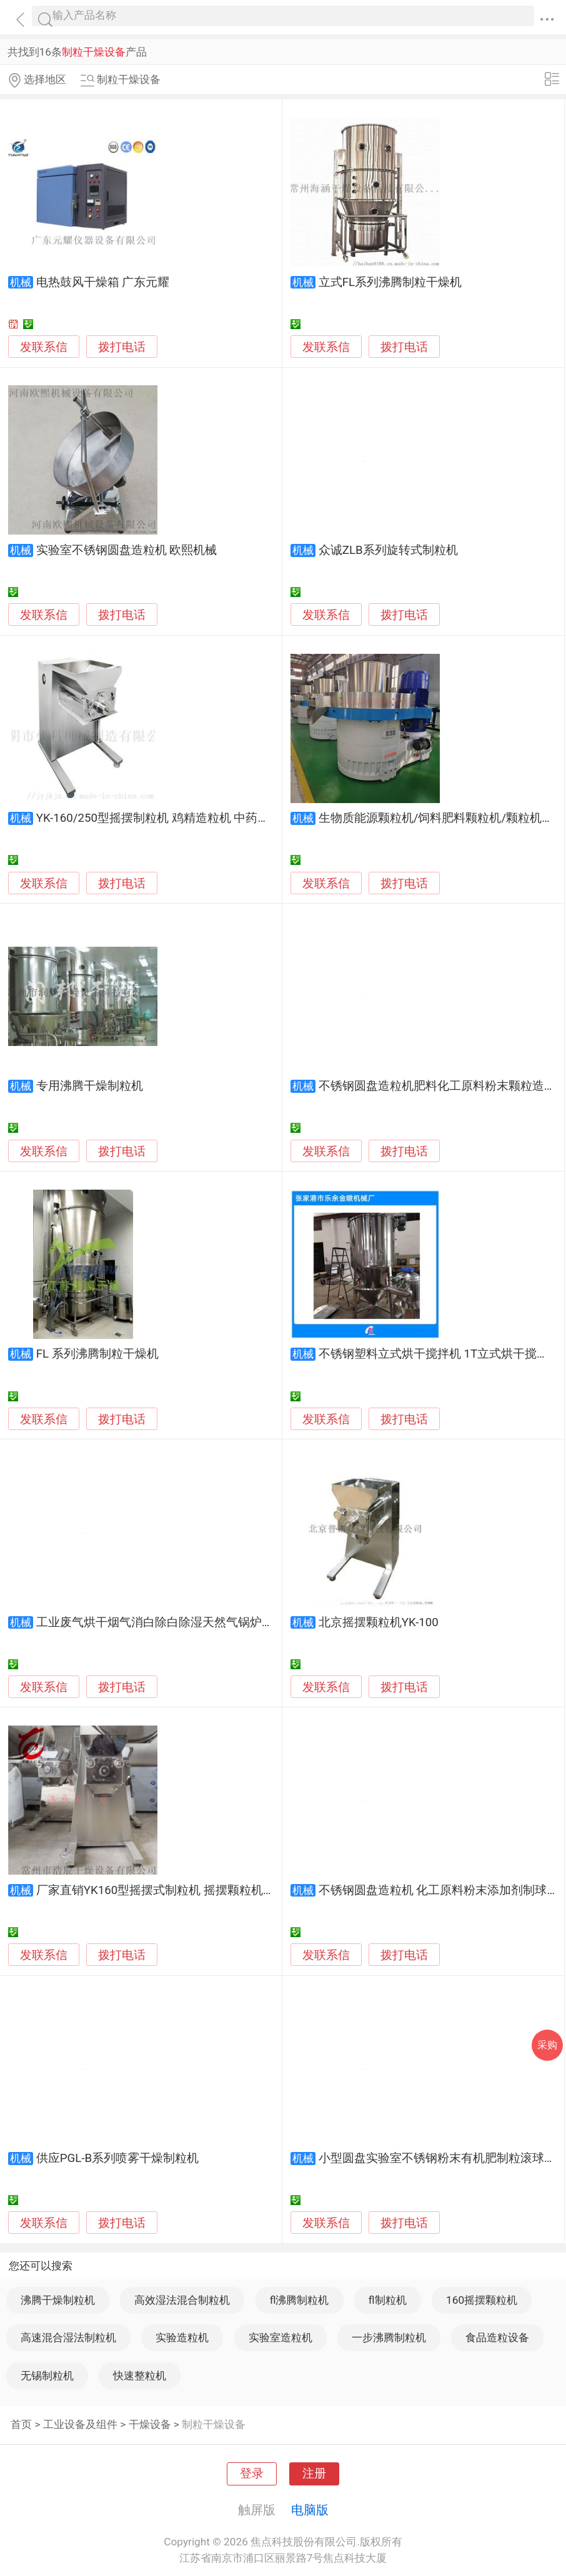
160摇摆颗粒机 (481, 2300)
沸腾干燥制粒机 (58, 2300)
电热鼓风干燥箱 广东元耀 (103, 282)
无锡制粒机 (47, 2375)
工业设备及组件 (80, 2424)
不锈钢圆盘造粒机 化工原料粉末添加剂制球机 (439, 1890)
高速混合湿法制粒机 (68, 2337)
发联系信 (43, 347)
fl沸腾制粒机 (299, 2300)
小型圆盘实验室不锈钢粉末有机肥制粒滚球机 (437, 2158)
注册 (314, 2473)
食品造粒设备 (497, 2337)
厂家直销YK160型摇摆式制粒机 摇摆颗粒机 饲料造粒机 (180, 1890)
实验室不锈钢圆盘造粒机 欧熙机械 (126, 550)
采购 (547, 2045)
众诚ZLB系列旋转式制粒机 (388, 550)
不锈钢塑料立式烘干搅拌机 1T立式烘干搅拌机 (439, 1354)
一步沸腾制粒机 (389, 2337)
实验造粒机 (182, 2337)
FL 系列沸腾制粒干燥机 (97, 1354)
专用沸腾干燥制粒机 (89, 1086)
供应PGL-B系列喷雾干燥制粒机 (117, 2158)
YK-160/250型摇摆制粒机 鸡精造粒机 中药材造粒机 (170, 818)
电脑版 (310, 2509)
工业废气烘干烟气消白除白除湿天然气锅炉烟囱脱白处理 (184, 1622)
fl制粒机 (388, 2300)
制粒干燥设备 (214, 2424)
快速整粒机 (139, 2375)
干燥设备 (150, 2424)
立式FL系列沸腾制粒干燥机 (390, 282)
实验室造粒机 (280, 2337)
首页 (21, 2424)
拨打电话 (122, 346)
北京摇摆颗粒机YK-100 (379, 1622)
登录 (252, 2473)
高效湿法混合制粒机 (182, 2300)
